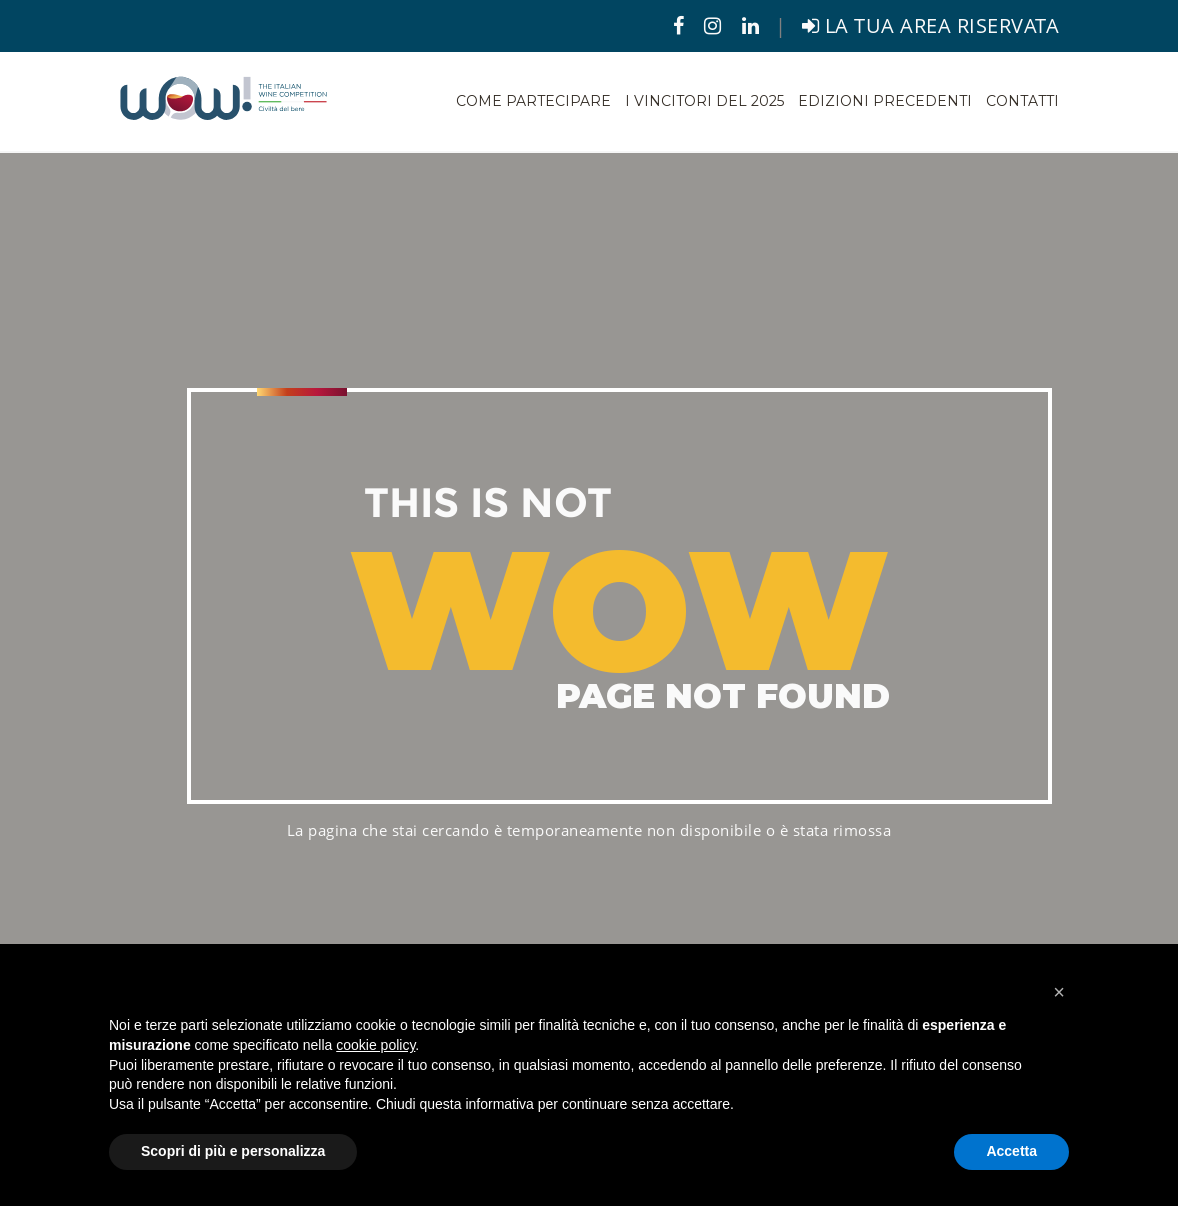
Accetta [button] (1011, 1151)
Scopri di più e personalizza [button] (233, 1151)
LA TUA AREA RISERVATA (931, 25)
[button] (1059, 992)
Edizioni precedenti (885, 101)
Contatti (1022, 101)
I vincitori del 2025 (704, 101)
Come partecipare (533, 101)
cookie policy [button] (375, 1045)
